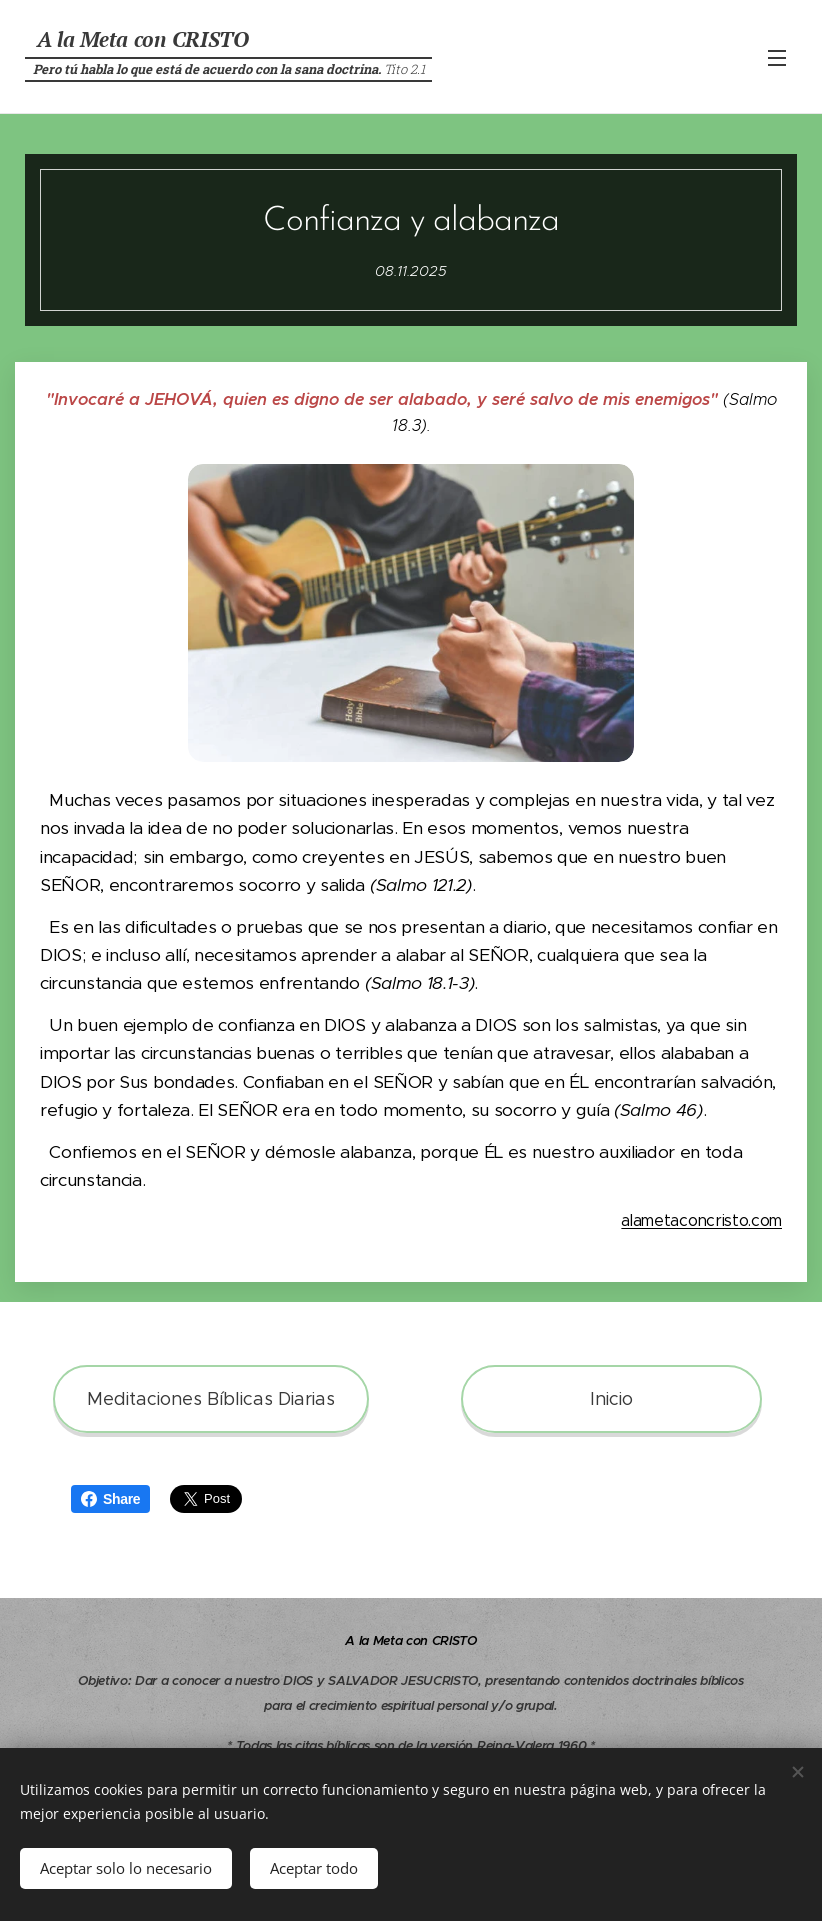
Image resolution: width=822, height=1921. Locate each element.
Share (110, 1499)
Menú (777, 58)
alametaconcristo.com (701, 1220)
